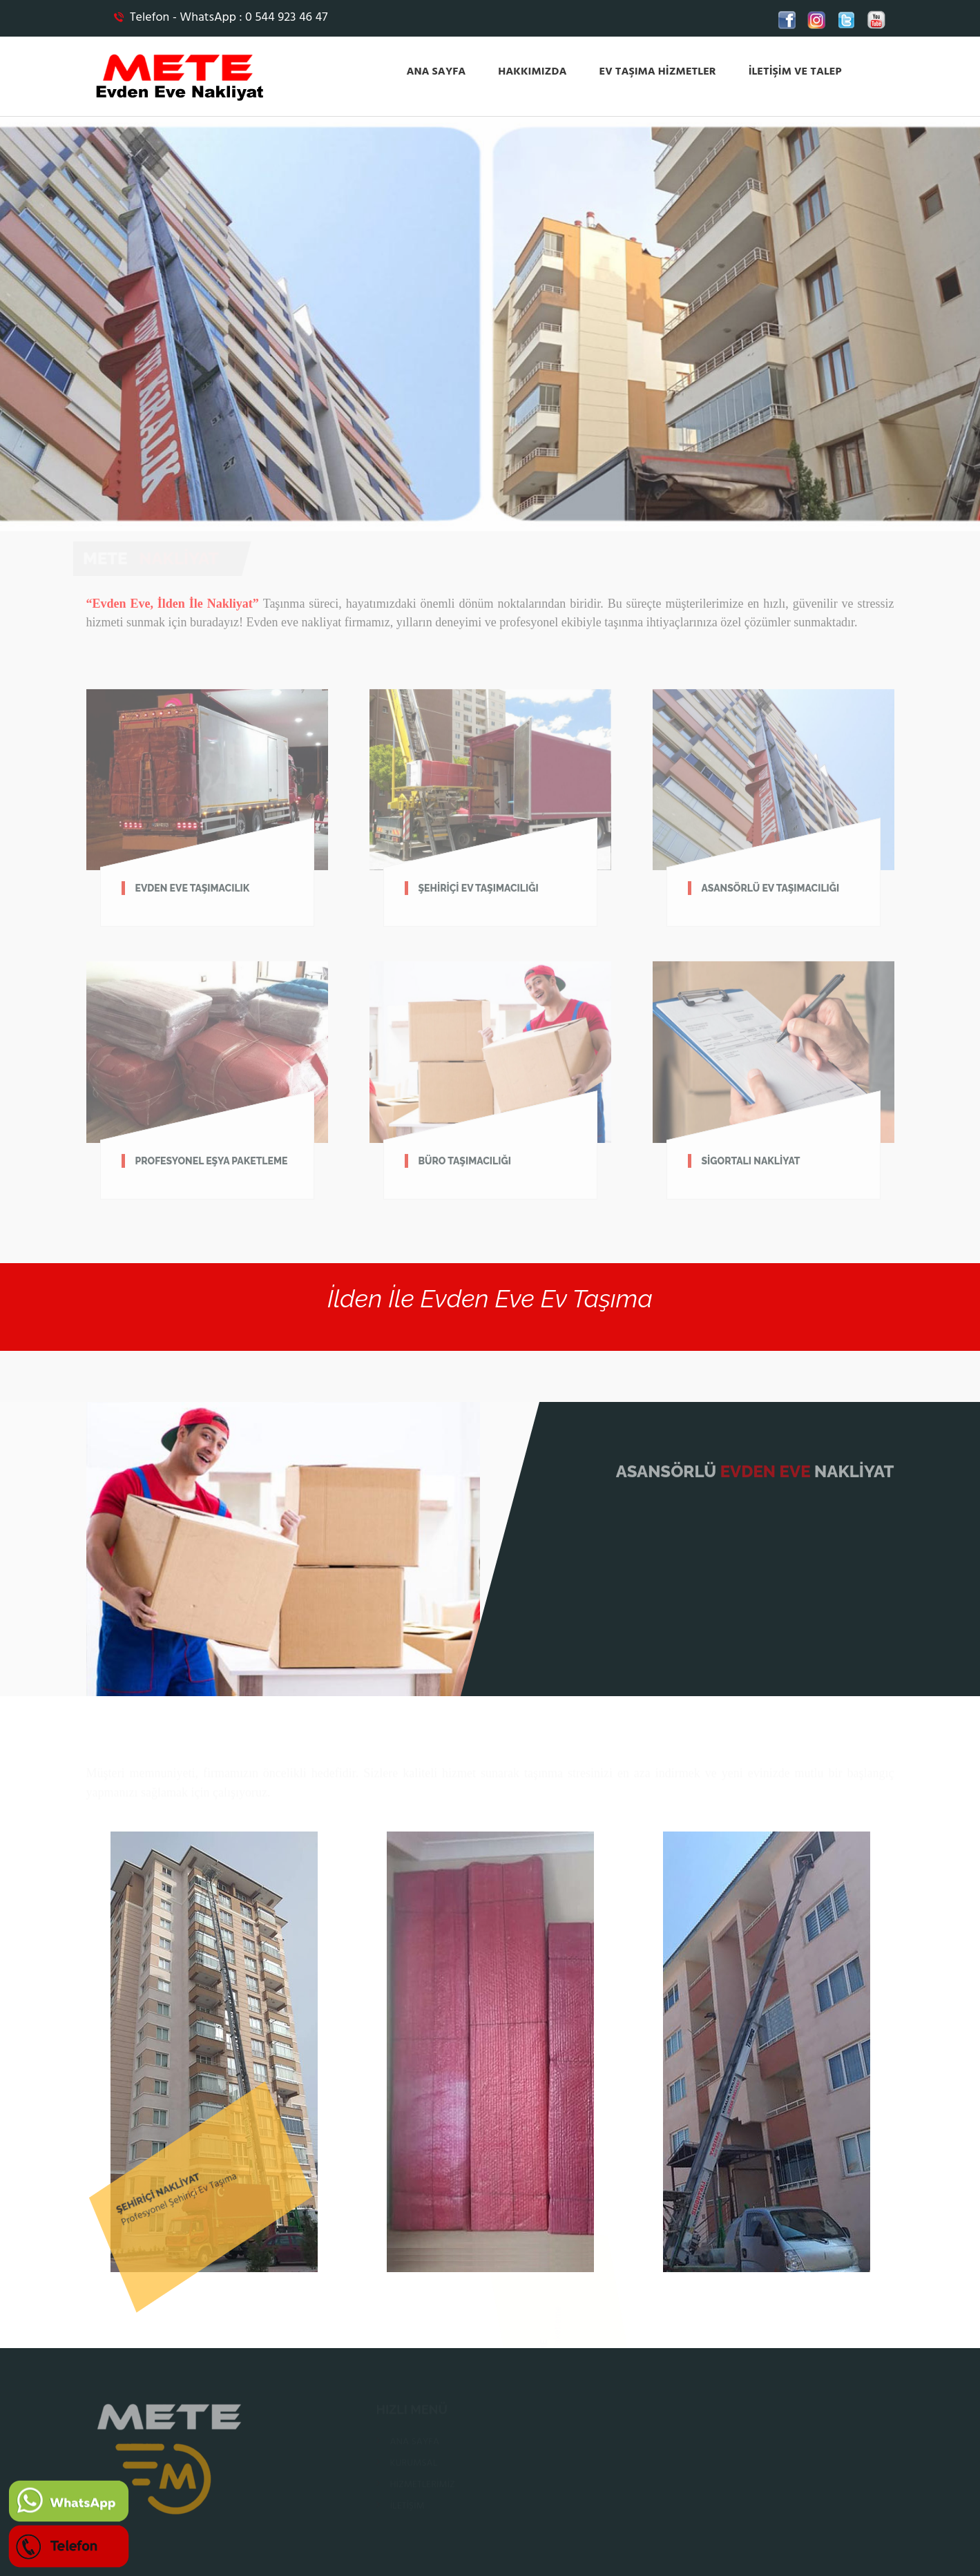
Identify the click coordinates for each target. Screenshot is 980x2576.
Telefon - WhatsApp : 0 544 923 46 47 (221, 18)
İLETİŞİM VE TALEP (795, 72)
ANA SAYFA (435, 72)
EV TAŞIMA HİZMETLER (657, 72)
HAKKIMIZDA (532, 72)
